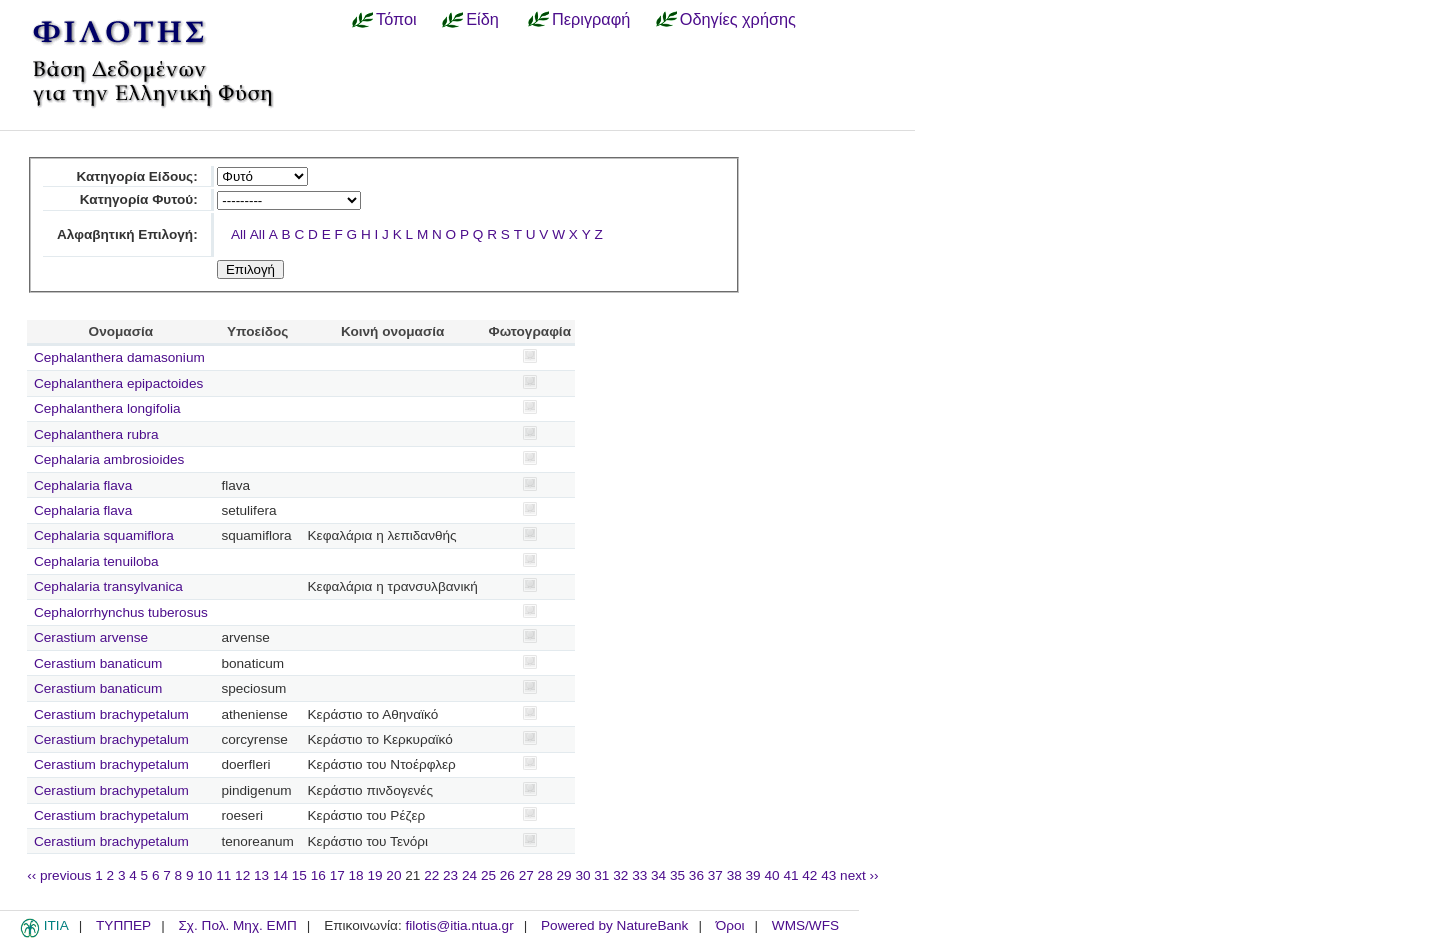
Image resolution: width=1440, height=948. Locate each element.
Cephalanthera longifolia (107, 408)
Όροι (730, 925)
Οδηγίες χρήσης (738, 19)
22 (431, 875)
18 (356, 875)
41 (790, 875)
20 (393, 875)
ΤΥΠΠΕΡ (123, 925)
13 (261, 875)
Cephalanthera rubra (96, 434)
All (238, 234)
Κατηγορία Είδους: (136, 176)
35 (677, 875)
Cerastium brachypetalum (111, 714)
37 (715, 875)
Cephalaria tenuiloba (96, 561)
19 (374, 875)
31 (601, 875)
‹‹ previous (59, 875)
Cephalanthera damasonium (119, 357)
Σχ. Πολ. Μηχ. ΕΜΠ (237, 925)
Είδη (482, 19)
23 (450, 875)
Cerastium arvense (91, 637)
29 (564, 875)
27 (526, 875)
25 (488, 875)
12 (242, 875)
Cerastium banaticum (98, 663)
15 (299, 875)
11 (223, 875)
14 (280, 875)
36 (696, 875)
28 (545, 875)
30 (582, 875)
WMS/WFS (805, 925)
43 (828, 875)
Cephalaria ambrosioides (109, 459)
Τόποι (396, 19)
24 (469, 875)
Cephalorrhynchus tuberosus (121, 612)
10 (204, 875)
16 (318, 875)
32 (620, 875)
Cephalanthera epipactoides (118, 383)
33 (639, 875)
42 (809, 875)
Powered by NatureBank (614, 925)
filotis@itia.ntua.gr (459, 925)
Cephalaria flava (83, 485)
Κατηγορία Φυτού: (139, 199)
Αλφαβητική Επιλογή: (127, 234)
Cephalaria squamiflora (104, 535)
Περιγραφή (591, 19)
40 (771, 875)
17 (337, 875)
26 (507, 875)
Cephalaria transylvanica (108, 586)
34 (658, 875)
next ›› (859, 875)
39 (753, 875)
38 (734, 875)
